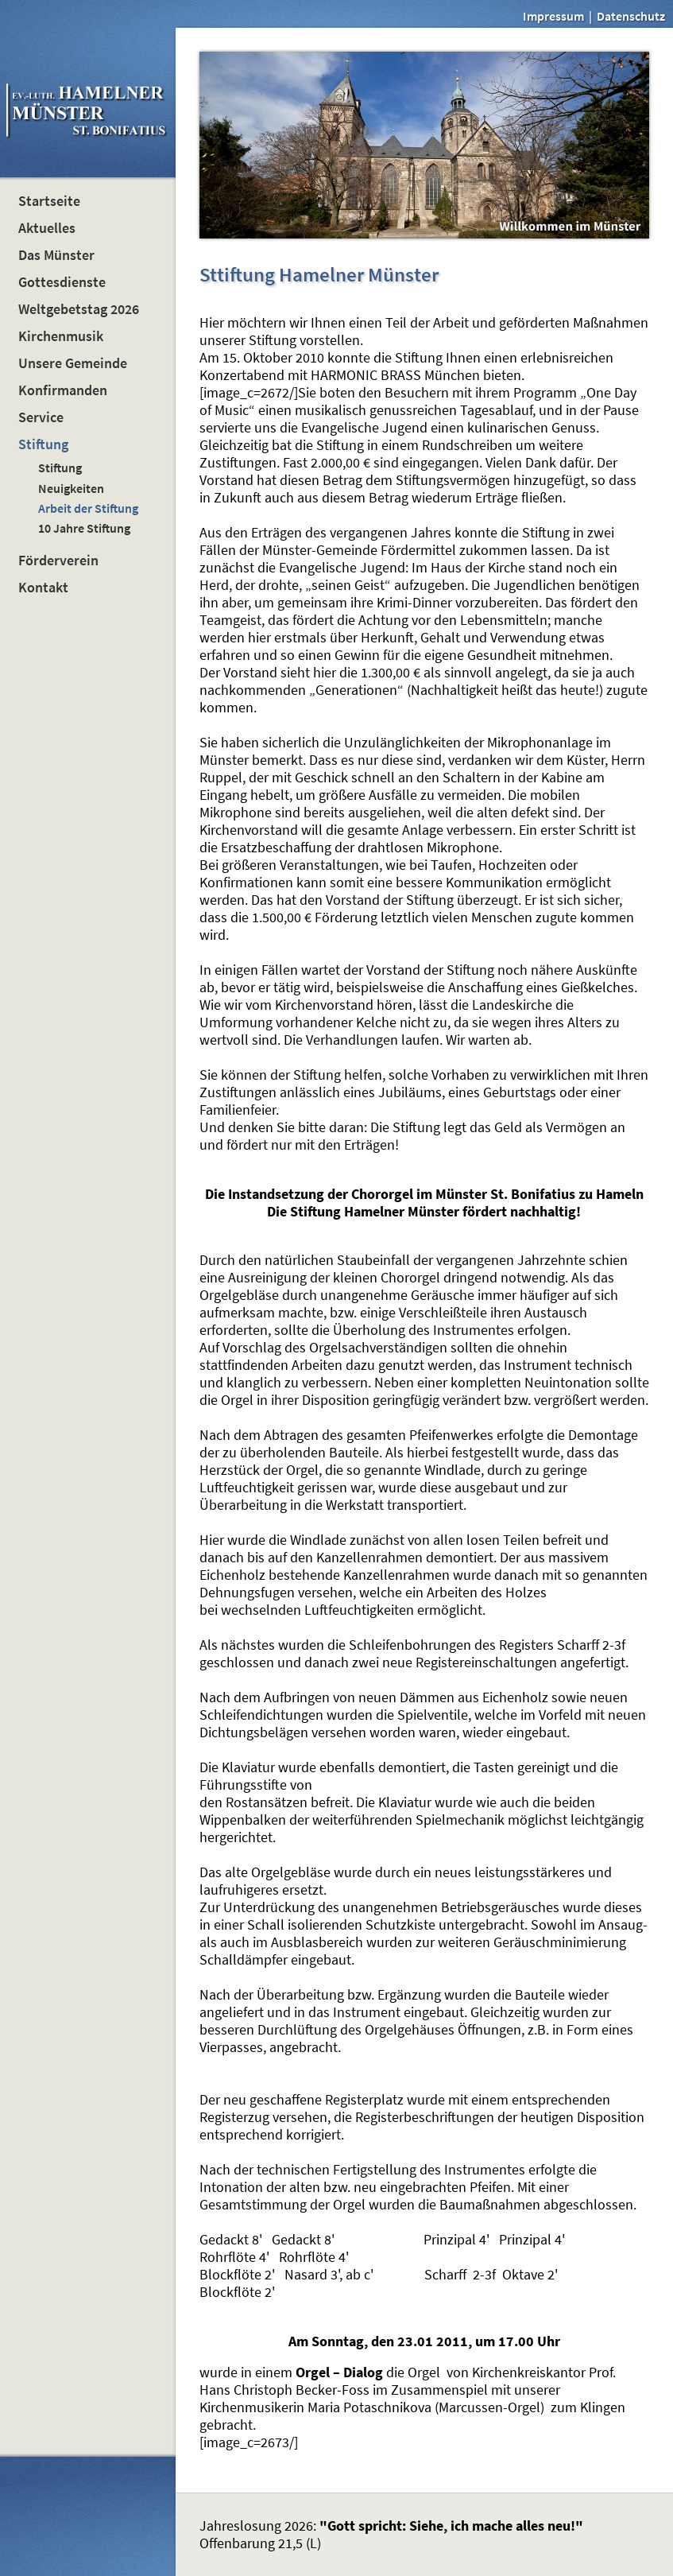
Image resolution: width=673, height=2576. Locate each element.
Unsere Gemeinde (72, 363)
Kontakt (43, 587)
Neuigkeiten (71, 488)
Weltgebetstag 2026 (78, 309)
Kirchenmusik (60, 336)
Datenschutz (631, 16)
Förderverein (58, 560)
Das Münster (56, 255)
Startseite (49, 201)
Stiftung (43, 444)
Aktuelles (46, 228)
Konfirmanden (62, 390)
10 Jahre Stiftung (84, 528)
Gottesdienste (62, 282)
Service (41, 417)
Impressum (553, 16)
